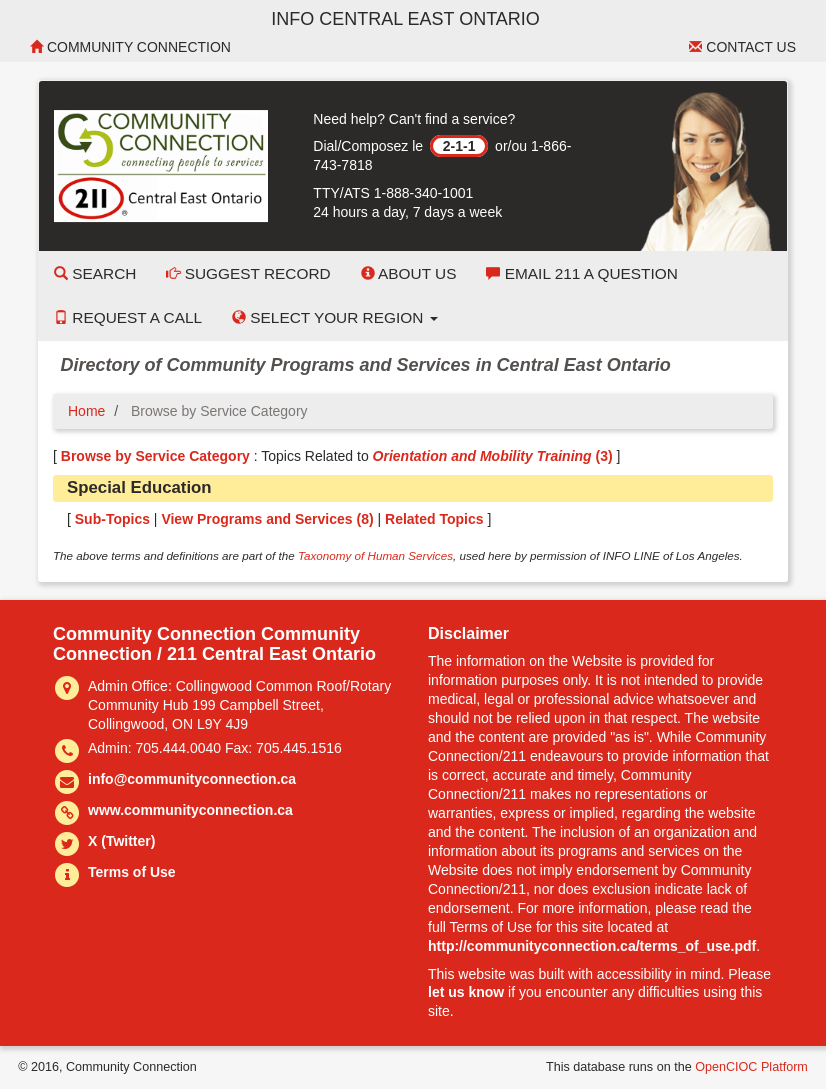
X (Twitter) (121, 841)
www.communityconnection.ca (190, 810)
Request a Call (128, 317)
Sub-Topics (112, 519)
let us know (466, 992)
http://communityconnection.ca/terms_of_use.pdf (592, 946)
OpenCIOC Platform (751, 1067)
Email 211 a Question (581, 273)
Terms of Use (132, 872)
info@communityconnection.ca (192, 779)
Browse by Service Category (155, 456)
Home (86, 411)
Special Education (139, 487)
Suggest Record (248, 273)
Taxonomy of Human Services (375, 555)
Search (95, 273)
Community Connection (130, 47)
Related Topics (434, 519)
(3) (493, 456)
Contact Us (742, 47)
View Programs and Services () (267, 519)
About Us (409, 273)
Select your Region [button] (335, 317)
